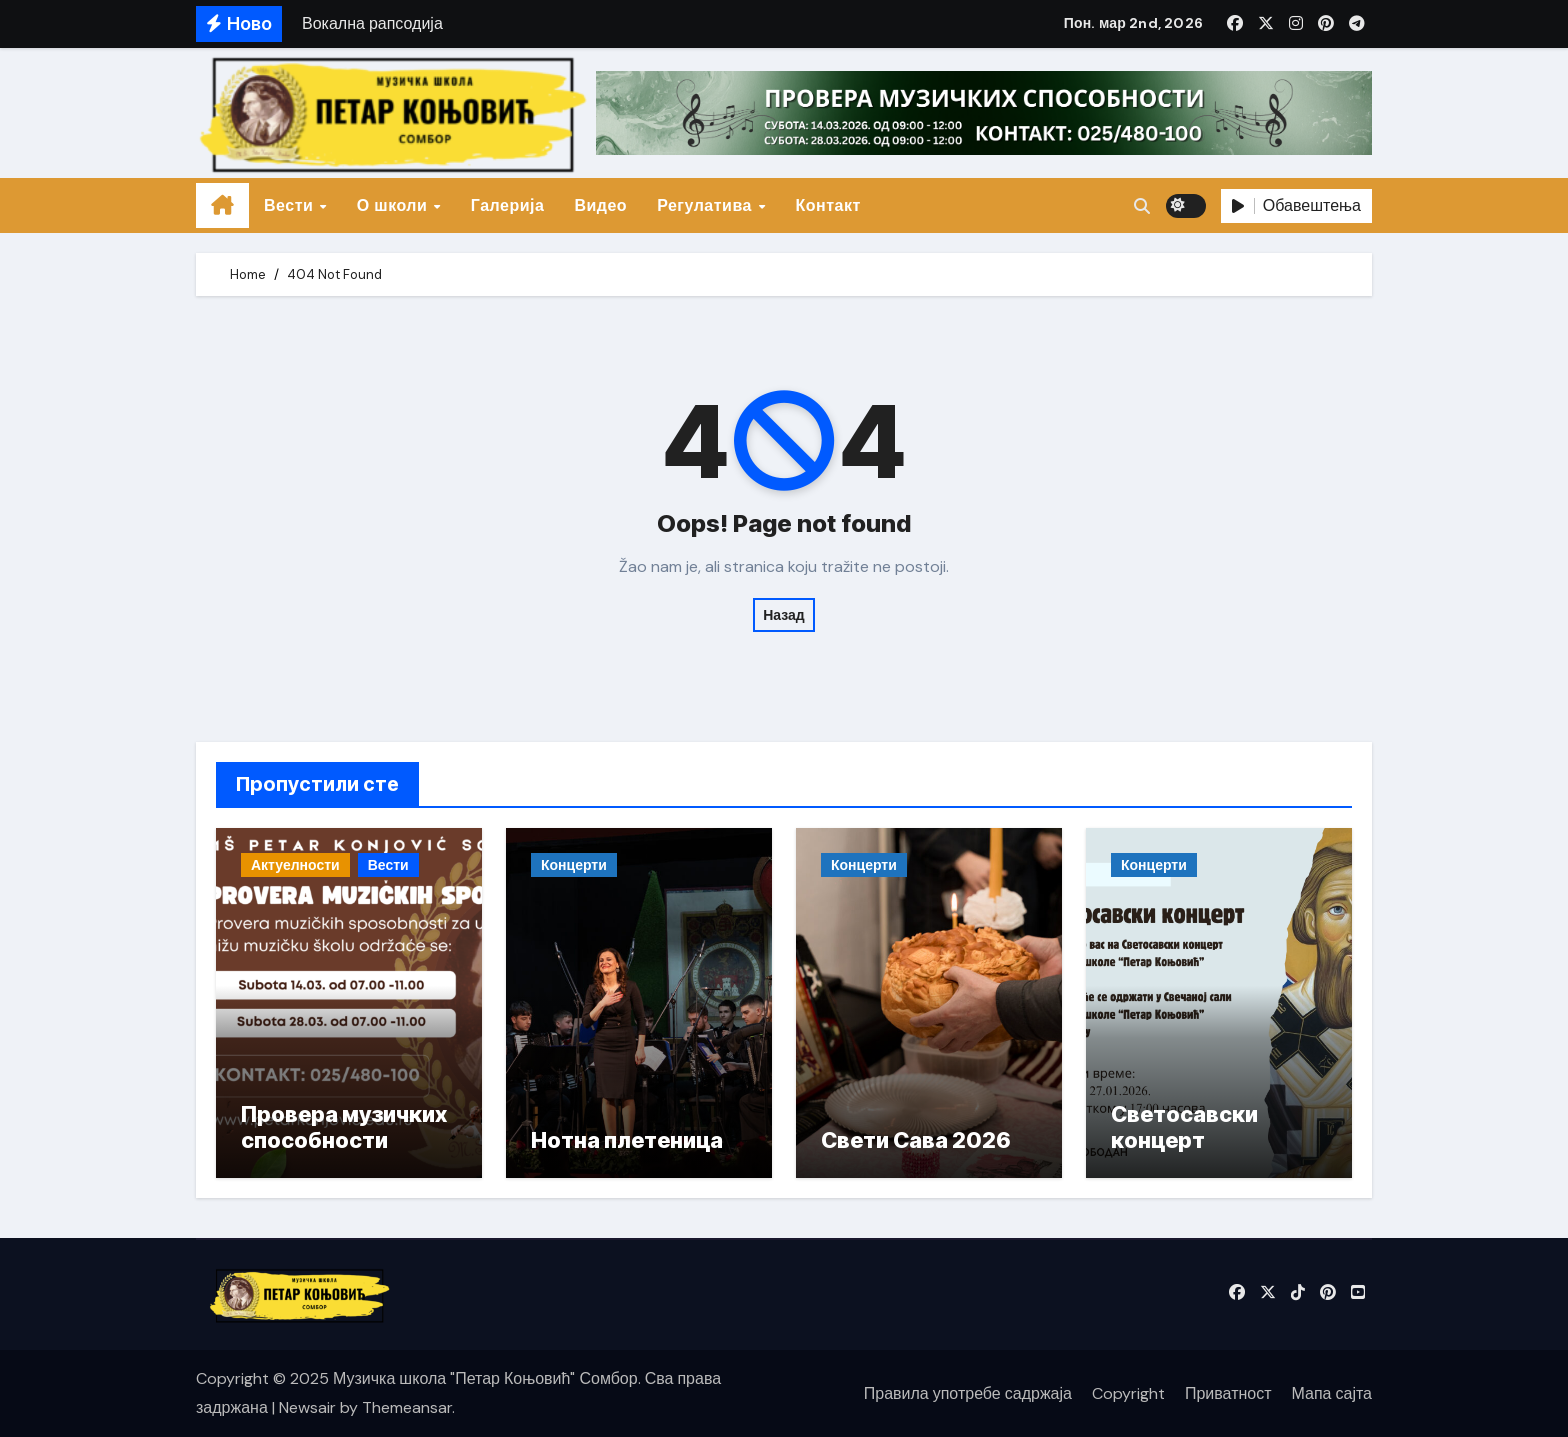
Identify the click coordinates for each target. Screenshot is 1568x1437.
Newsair (307, 1407)
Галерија (508, 205)
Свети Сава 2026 (916, 1140)
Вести (291, 205)
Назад (784, 615)
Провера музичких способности (344, 1127)
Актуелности (295, 865)
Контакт (827, 205)
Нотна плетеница (627, 1140)
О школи (394, 205)
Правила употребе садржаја (968, 1393)
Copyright (1128, 1393)
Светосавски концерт (1184, 1127)
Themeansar (407, 1407)
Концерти (574, 865)
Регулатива (706, 205)
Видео (600, 205)
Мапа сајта (1332, 1393)
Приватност (1228, 1393)
